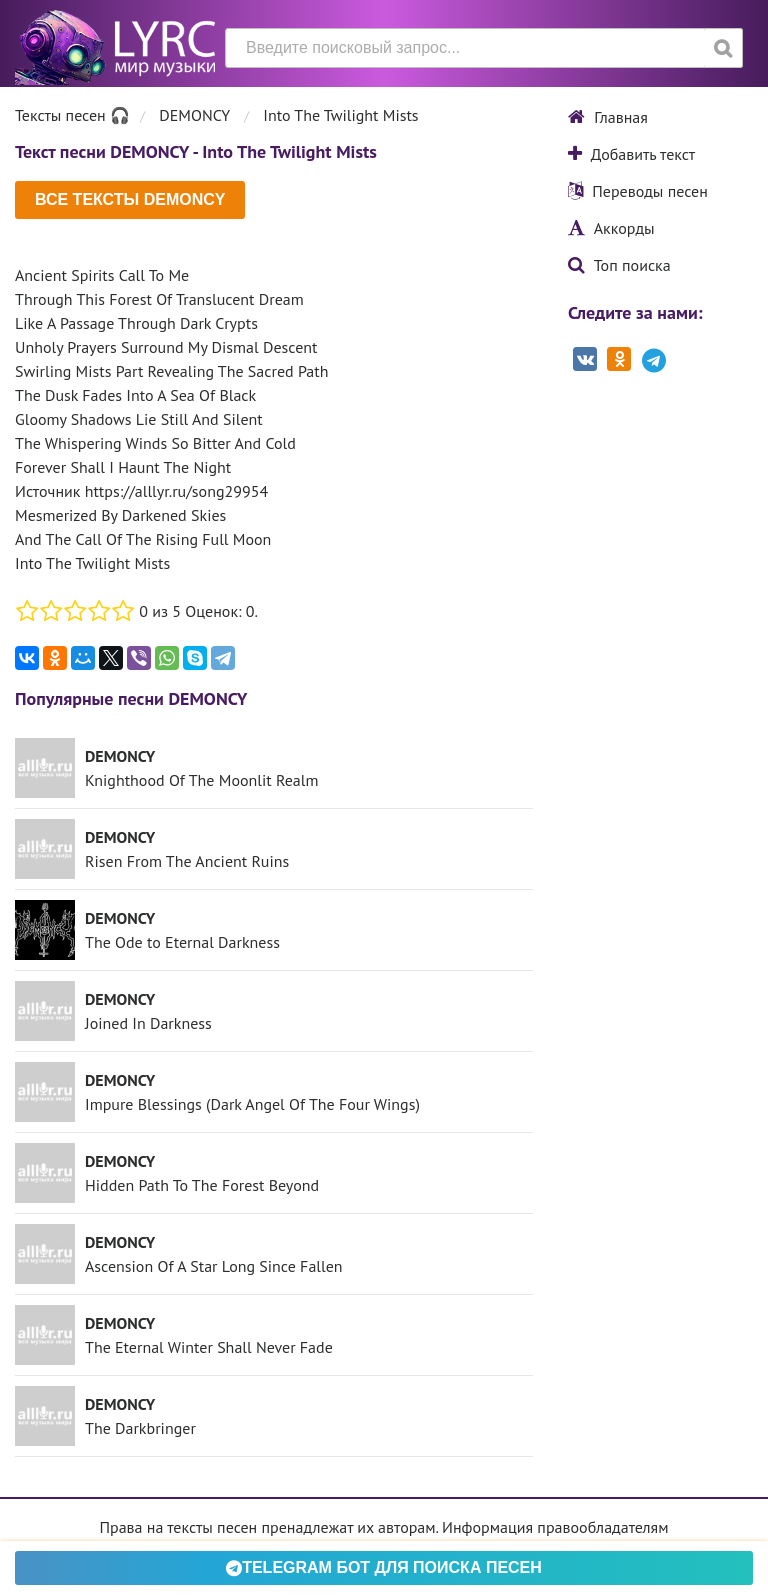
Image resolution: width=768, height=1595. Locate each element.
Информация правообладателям (555, 1527)
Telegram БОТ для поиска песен (384, 1567)
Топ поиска (619, 265)
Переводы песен (638, 191)
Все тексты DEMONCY (130, 199)
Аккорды (611, 228)
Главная (608, 117)
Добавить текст (631, 154)
